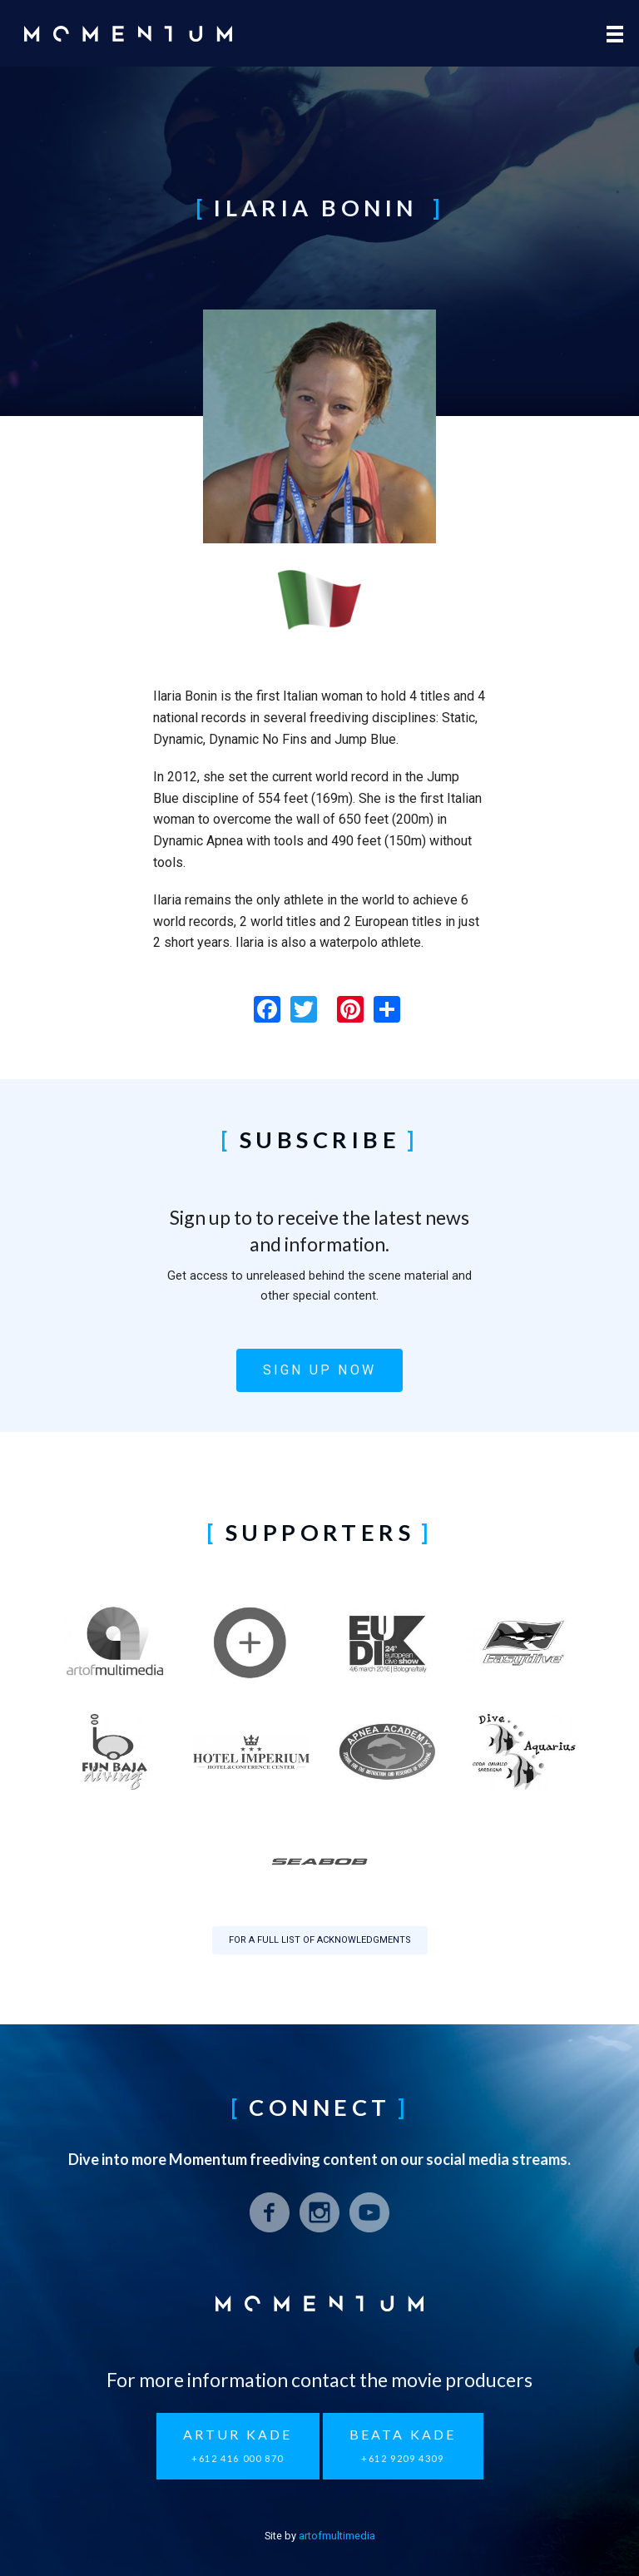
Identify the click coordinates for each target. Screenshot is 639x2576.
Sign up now (319, 1370)
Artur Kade (238, 2445)
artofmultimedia (337, 2535)
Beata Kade (403, 2445)
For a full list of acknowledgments (320, 1939)
